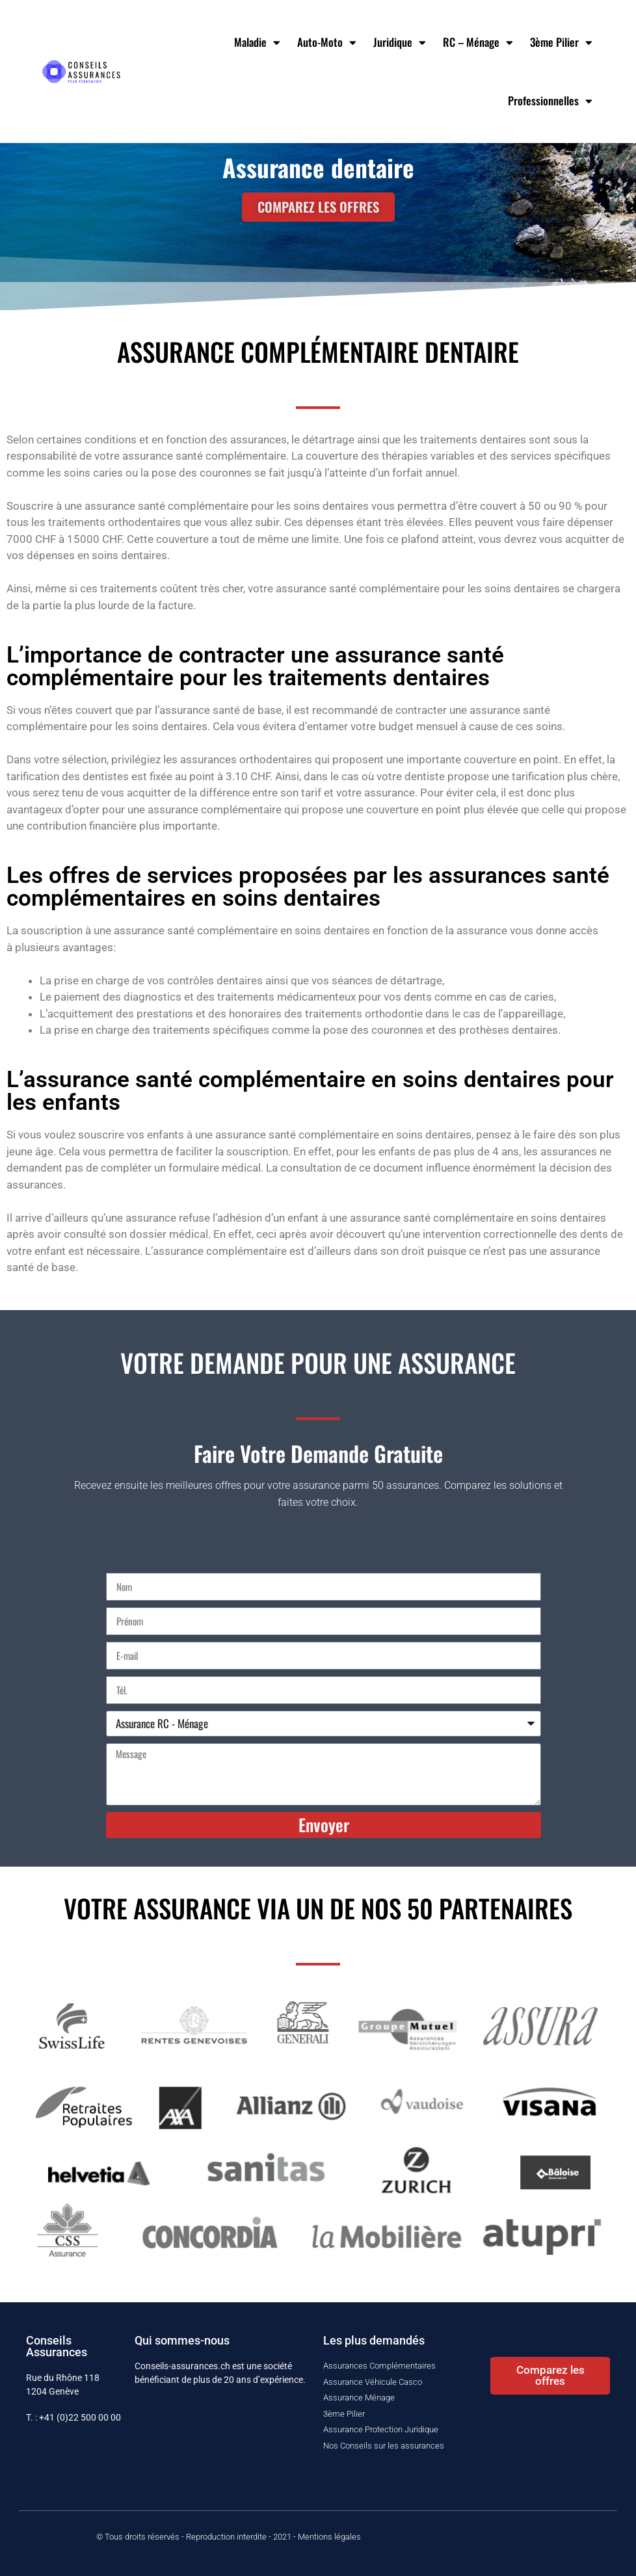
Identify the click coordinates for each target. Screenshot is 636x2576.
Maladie (257, 43)
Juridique (399, 43)
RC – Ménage (478, 43)
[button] (550, 2376)
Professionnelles (550, 101)
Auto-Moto (326, 43)
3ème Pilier (561, 43)
